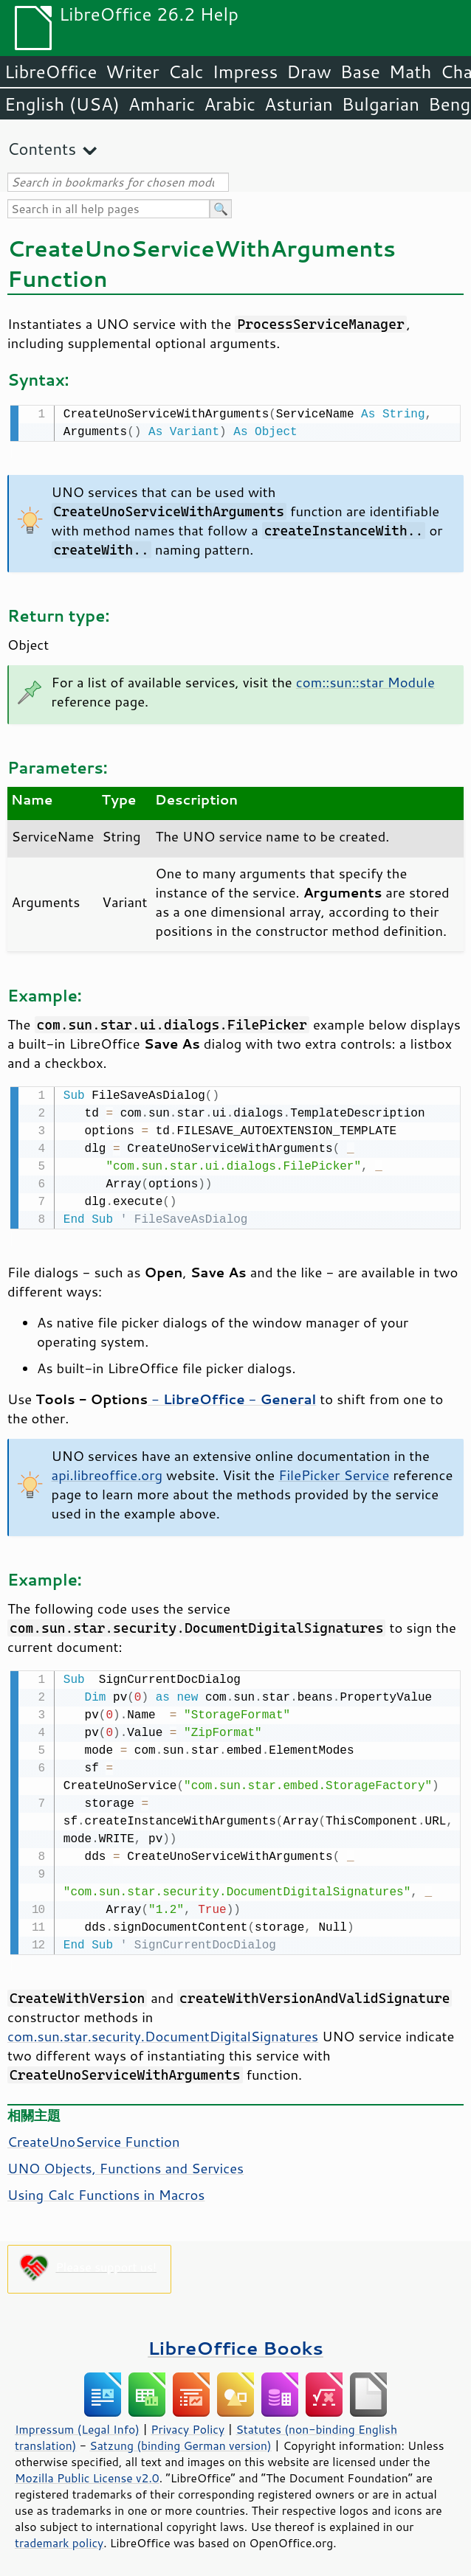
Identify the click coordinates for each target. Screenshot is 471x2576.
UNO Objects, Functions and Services (125, 2163)
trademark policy (59, 2538)
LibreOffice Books (235, 2343)
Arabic (229, 104)
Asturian (298, 104)
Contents (41, 148)
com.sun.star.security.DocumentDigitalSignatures (162, 2031)
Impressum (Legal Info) (77, 2425)
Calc (186, 71)
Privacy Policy (187, 2425)
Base (360, 71)
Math (410, 71)
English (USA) (62, 104)
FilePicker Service (333, 1472)
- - (232, 1396)
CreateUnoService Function (93, 2137)
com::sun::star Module (365, 680)
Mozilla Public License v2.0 (87, 2473)
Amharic (161, 104)
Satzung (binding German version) (180, 2441)
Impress (245, 71)
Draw (308, 71)
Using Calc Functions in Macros (105, 2190)
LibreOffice (50, 71)
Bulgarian (380, 104)
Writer (132, 71)
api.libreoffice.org (107, 1472)
